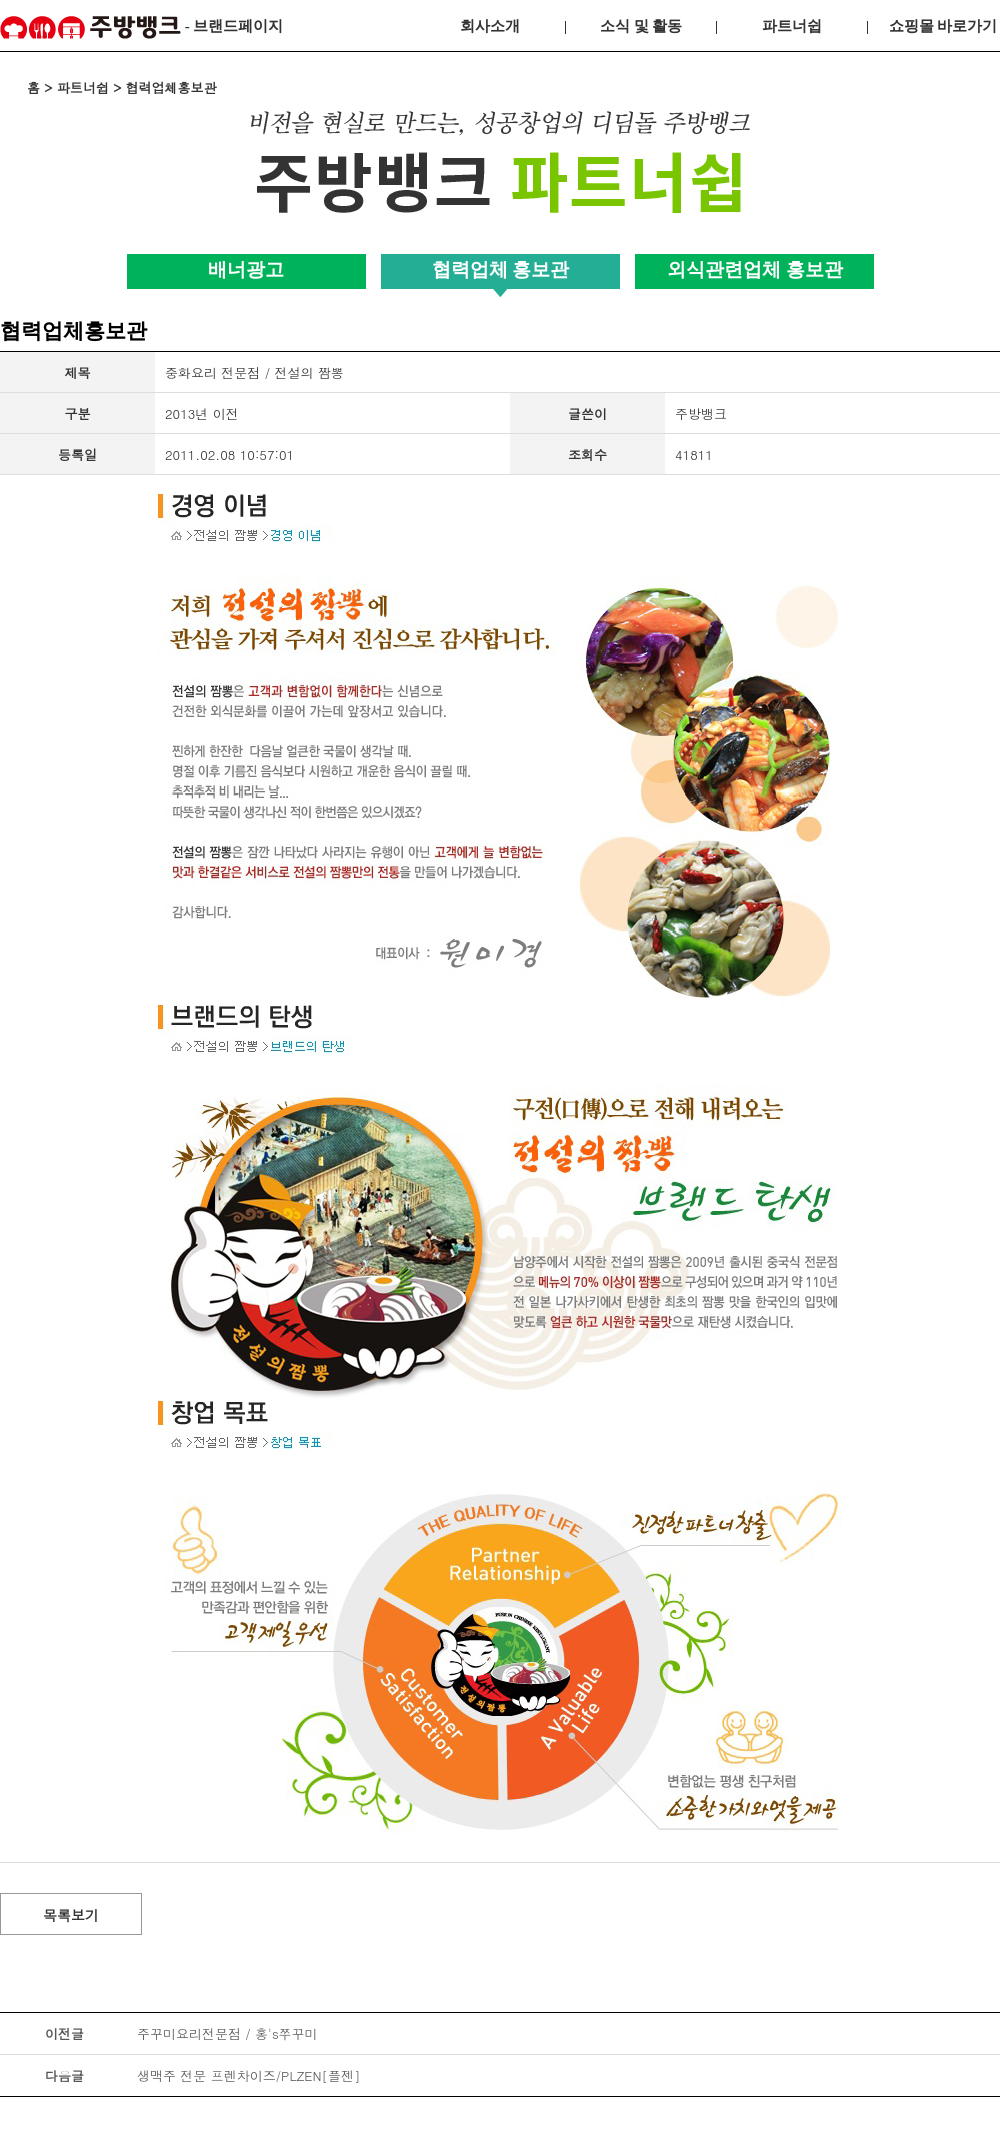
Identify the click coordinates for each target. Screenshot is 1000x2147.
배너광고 (246, 269)
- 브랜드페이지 (142, 27)
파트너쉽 (792, 26)
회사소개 (490, 26)
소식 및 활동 (641, 26)
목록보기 (71, 1915)
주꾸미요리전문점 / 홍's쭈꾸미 (227, 2033)
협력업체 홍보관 (501, 269)
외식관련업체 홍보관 (755, 269)
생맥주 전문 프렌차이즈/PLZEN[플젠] (249, 2075)
